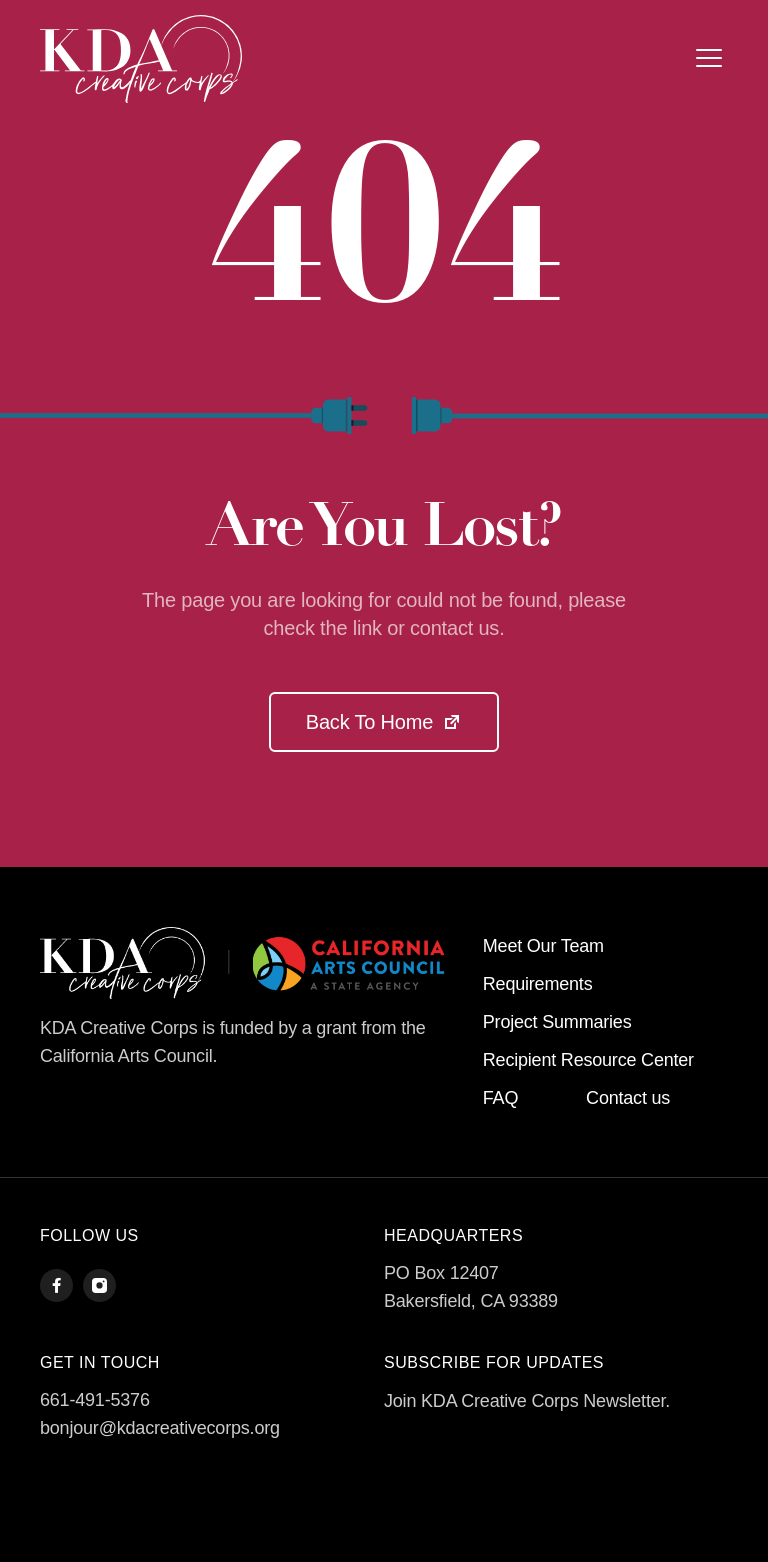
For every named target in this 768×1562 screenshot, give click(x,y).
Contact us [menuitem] (628, 1098)
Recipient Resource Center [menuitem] (588, 1060)
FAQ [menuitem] (500, 1098)
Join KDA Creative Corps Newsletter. (527, 1401)
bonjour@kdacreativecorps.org (160, 1428)
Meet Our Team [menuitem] (543, 946)
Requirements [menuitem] (538, 984)
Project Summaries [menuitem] (557, 1022)
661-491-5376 (95, 1400)
